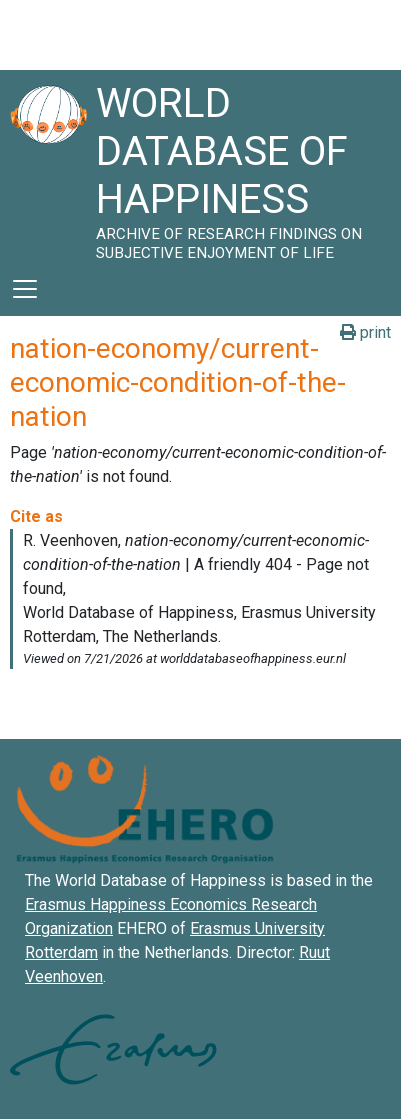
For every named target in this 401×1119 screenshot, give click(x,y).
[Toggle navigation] (25, 289)
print (365, 332)
